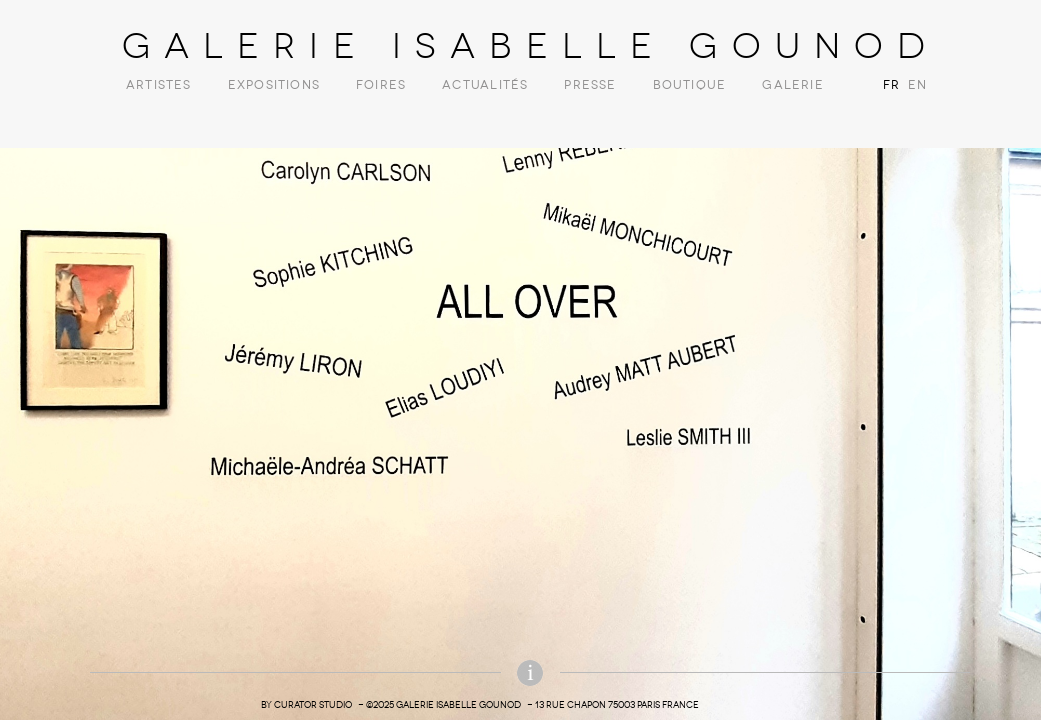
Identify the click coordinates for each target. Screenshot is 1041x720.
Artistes (159, 85)
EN (915, 85)
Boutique (690, 85)
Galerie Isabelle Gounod (530, 45)
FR (891, 85)
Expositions (274, 85)
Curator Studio (313, 704)
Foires (381, 85)
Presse (590, 85)
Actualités (485, 85)
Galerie (792, 85)
